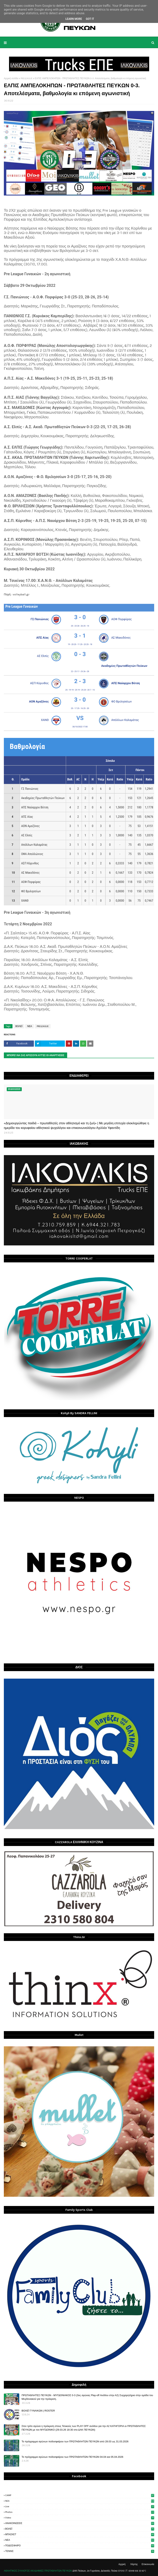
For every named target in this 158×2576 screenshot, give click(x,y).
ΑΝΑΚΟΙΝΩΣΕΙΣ (79, 2523)
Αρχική (122, 2564)
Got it (90, 18)
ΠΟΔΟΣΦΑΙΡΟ (79, 2545)
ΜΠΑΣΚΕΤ (79, 2534)
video (79, 2517)
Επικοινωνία (148, 2564)
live (79, 2506)
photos (79, 2512)
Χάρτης (134, 2564)
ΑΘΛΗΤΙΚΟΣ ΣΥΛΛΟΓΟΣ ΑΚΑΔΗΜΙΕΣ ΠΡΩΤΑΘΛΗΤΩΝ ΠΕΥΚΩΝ (38, 2570)
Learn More (73, 18)
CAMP (79, 2495)
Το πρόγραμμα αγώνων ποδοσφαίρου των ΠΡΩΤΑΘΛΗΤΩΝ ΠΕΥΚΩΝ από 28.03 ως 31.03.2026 (75, 2441)
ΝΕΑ (29, 1026)
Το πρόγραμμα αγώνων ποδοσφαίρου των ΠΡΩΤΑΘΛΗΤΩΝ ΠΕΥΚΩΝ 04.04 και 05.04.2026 (72, 2456)
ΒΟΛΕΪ (18, 1026)
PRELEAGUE (27, 78)
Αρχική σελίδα (11, 78)
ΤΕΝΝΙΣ (79, 2551)
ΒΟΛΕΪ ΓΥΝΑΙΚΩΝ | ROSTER (38, 2410)
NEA (79, 2501)
